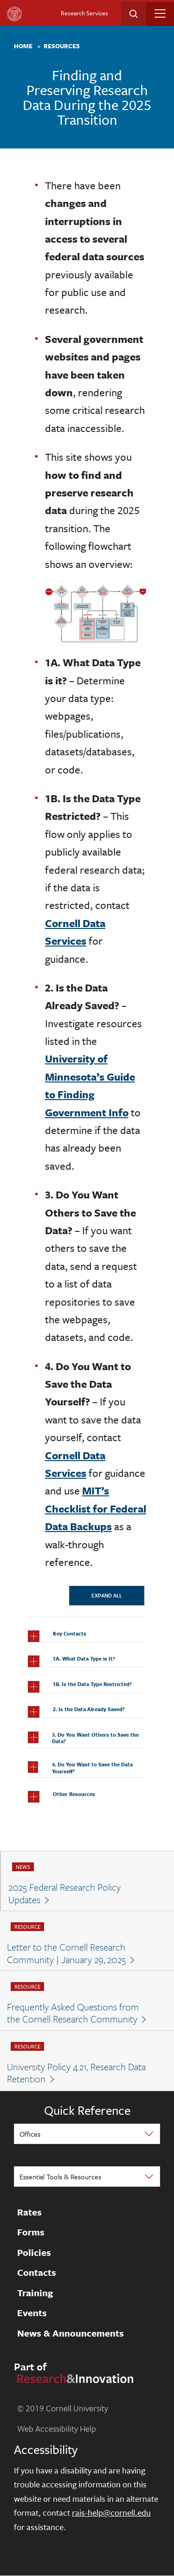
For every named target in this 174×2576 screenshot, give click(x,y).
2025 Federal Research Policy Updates (64, 1893)
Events (32, 2313)
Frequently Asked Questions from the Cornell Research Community (73, 2013)
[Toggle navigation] (160, 13)
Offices (29, 2134)
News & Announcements (70, 2333)
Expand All (106, 1595)
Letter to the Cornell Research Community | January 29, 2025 (66, 1953)
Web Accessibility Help (56, 2428)
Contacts (36, 2273)
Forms (31, 2232)
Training (35, 2292)
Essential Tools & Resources (60, 2176)
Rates (29, 2212)
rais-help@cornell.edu (111, 2512)
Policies (34, 2252)
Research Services (84, 13)
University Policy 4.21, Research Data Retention (76, 2073)
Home (23, 46)
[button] (87, 1636)
